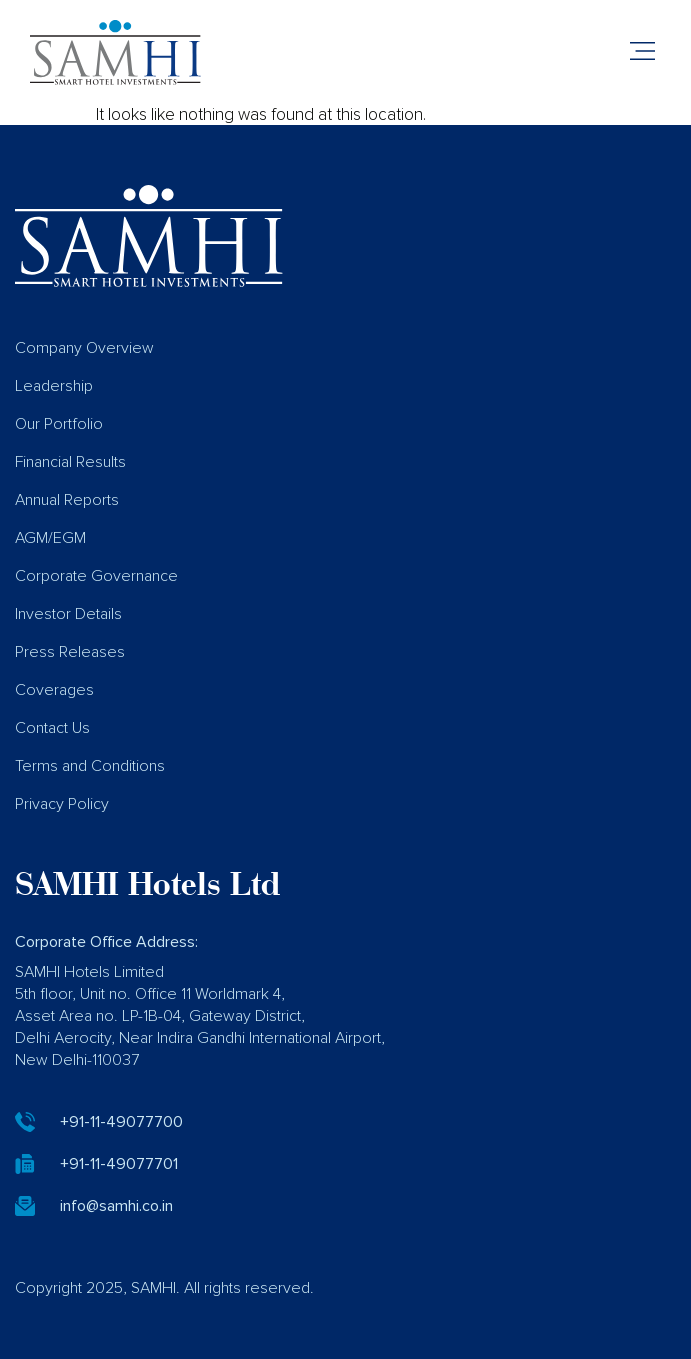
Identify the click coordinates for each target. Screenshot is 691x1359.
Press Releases (70, 652)
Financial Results (70, 462)
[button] (643, 53)
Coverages (54, 690)
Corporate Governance (96, 576)
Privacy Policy (62, 804)
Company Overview (84, 348)
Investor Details (68, 614)
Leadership (54, 386)
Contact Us (52, 728)
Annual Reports (67, 500)
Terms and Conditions (90, 766)
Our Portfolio (59, 424)
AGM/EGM (50, 538)
